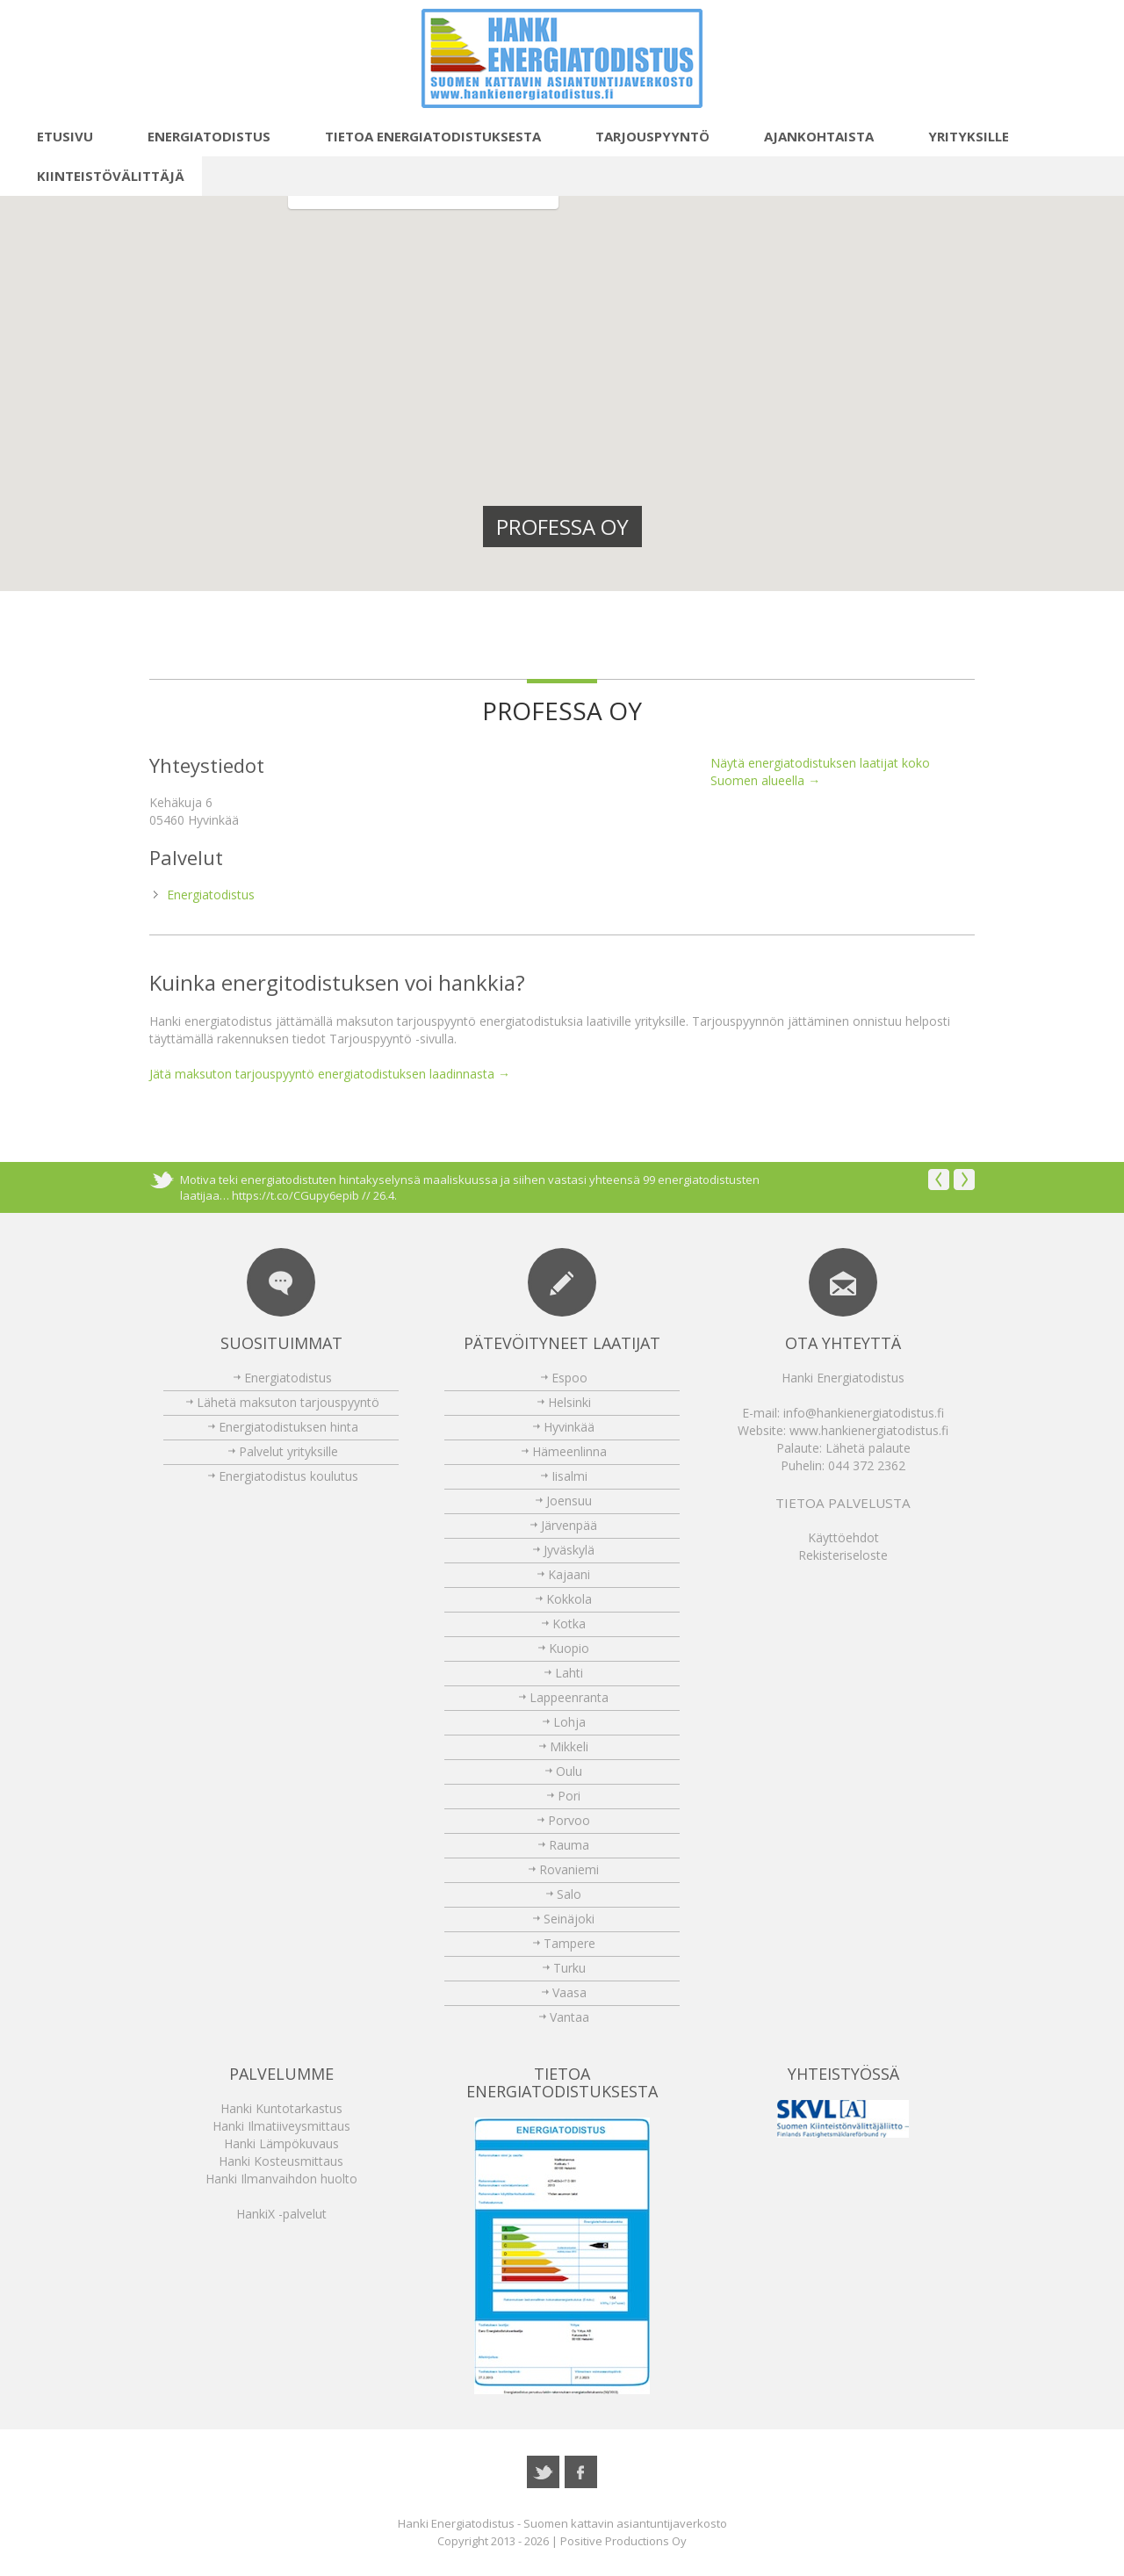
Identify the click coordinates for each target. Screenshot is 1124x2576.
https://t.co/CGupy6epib (295, 1195)
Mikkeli (569, 1746)
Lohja (569, 1722)
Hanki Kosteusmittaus (281, 2161)
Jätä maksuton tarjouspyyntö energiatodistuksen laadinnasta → (329, 1073)
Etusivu (55, 136)
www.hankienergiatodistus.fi (868, 1430)
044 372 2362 (866, 1465)
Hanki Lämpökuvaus (281, 2143)
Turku (569, 1967)
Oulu (569, 1771)
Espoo (569, 1377)
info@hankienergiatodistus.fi (863, 1412)
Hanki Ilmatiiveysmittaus (281, 2126)
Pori (569, 1795)
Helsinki (569, 1402)
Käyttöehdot (843, 1537)
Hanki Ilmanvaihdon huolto (281, 2178)
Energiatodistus (199, 136)
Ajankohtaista (809, 136)
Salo (569, 1894)
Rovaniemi (569, 1869)
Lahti (569, 1672)
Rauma (569, 1844)
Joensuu (569, 1500)
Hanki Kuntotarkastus (281, 2108)
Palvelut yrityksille (288, 1451)
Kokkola (569, 1599)
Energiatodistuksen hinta (288, 1426)
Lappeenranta (569, 1697)
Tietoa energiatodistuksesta (423, 136)
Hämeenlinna (569, 1451)
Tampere (569, 1943)
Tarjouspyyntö (643, 136)
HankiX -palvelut (281, 2213)
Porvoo (569, 1820)
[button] (529, 588)
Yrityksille (959, 136)
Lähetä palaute (868, 1448)
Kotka (569, 1623)
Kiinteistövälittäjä (101, 175)
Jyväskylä (569, 1549)
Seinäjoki (569, 1918)
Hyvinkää (569, 1426)
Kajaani (569, 1574)
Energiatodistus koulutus (288, 1476)
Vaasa (569, 1992)
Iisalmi (569, 1476)
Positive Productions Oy (623, 2541)
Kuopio (569, 1648)
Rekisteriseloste (843, 1555)
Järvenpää (569, 1525)
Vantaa (569, 2017)
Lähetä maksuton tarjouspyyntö (288, 1402)
